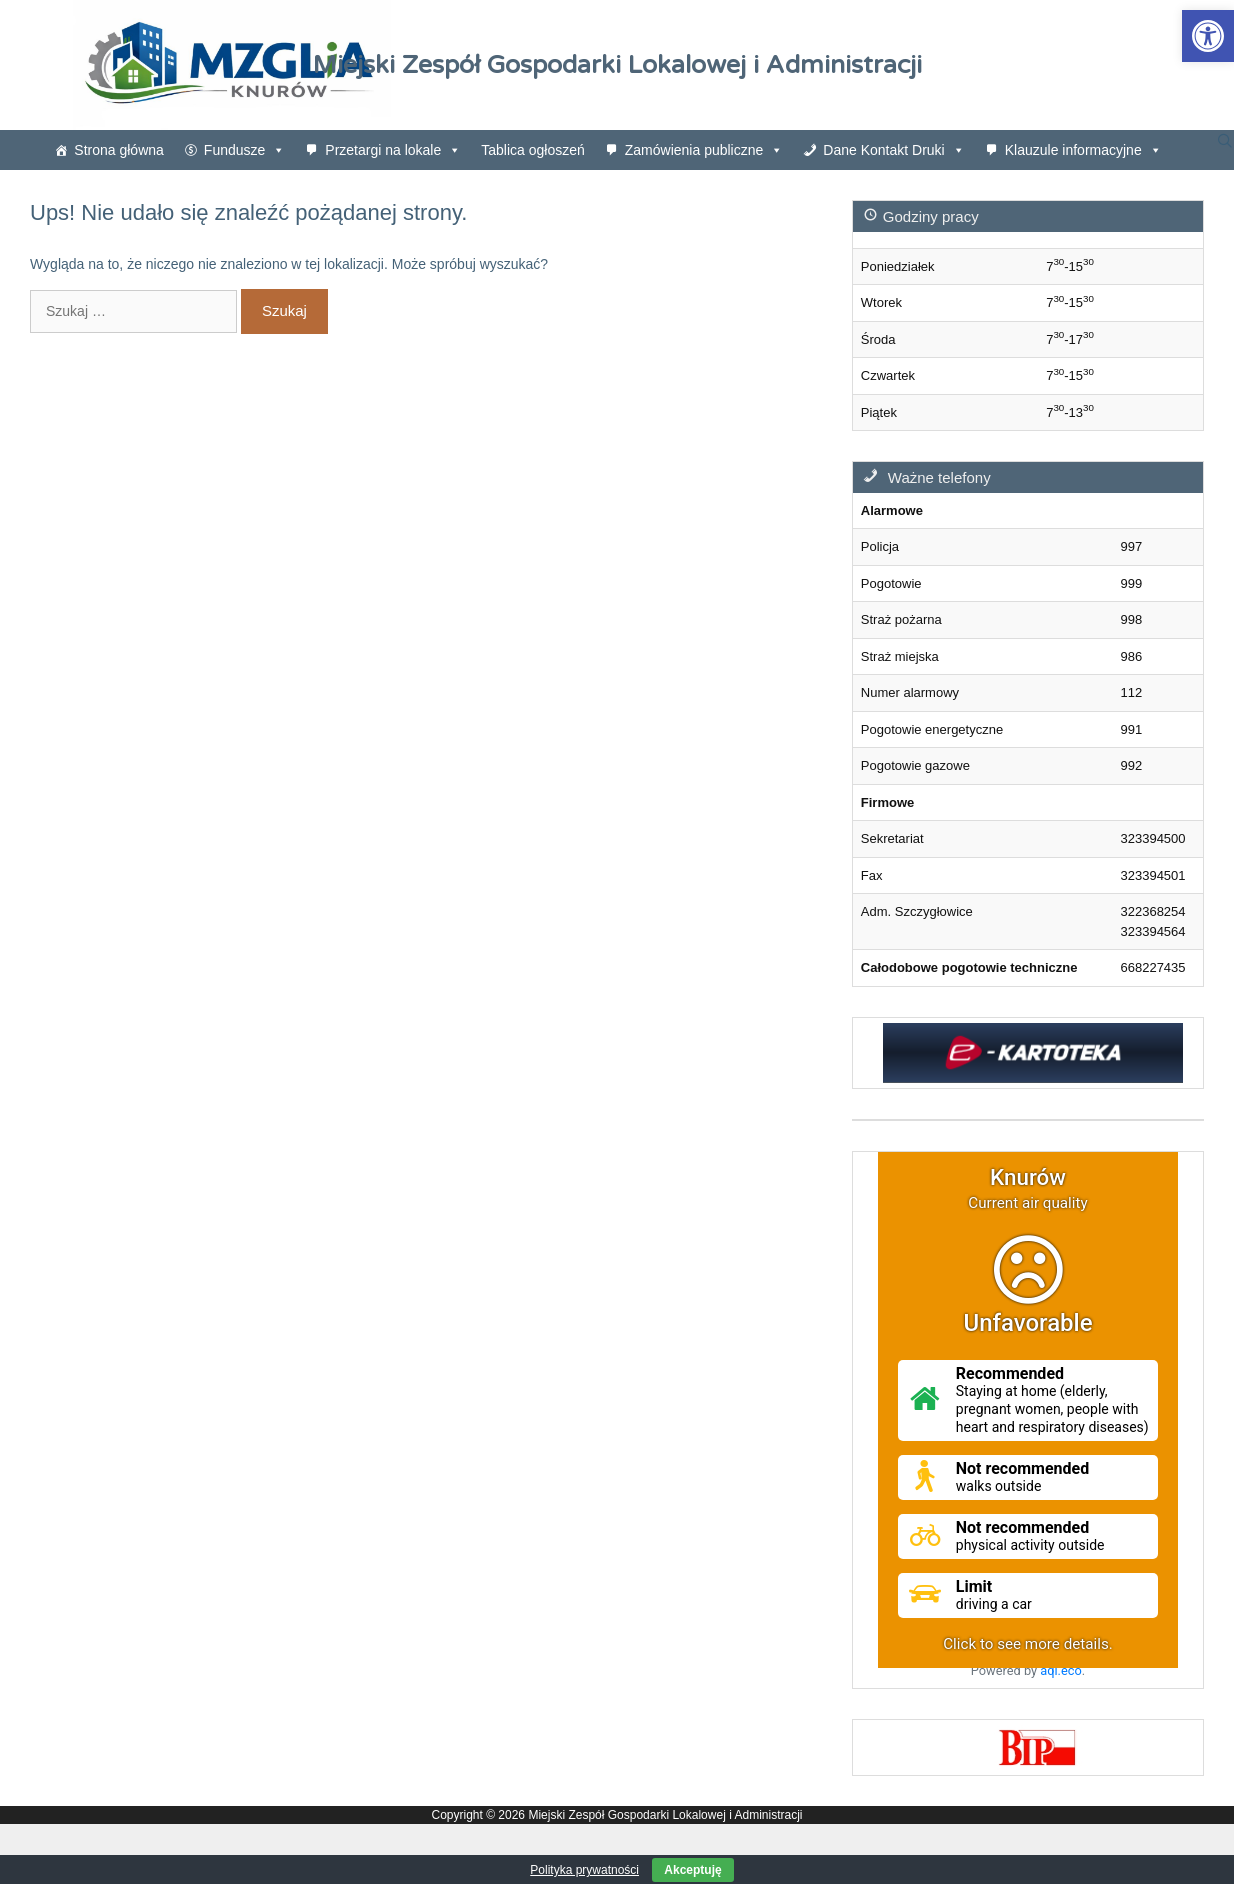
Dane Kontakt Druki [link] (893, 150)
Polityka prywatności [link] (584, 1870)
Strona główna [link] (119, 150)
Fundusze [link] (244, 150)
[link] (1208, 36)
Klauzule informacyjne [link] (1083, 150)
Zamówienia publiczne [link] (704, 150)
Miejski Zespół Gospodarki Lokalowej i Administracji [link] (617, 65)
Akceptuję (692, 1870)
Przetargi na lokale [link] (393, 150)
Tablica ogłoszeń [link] (533, 150)
